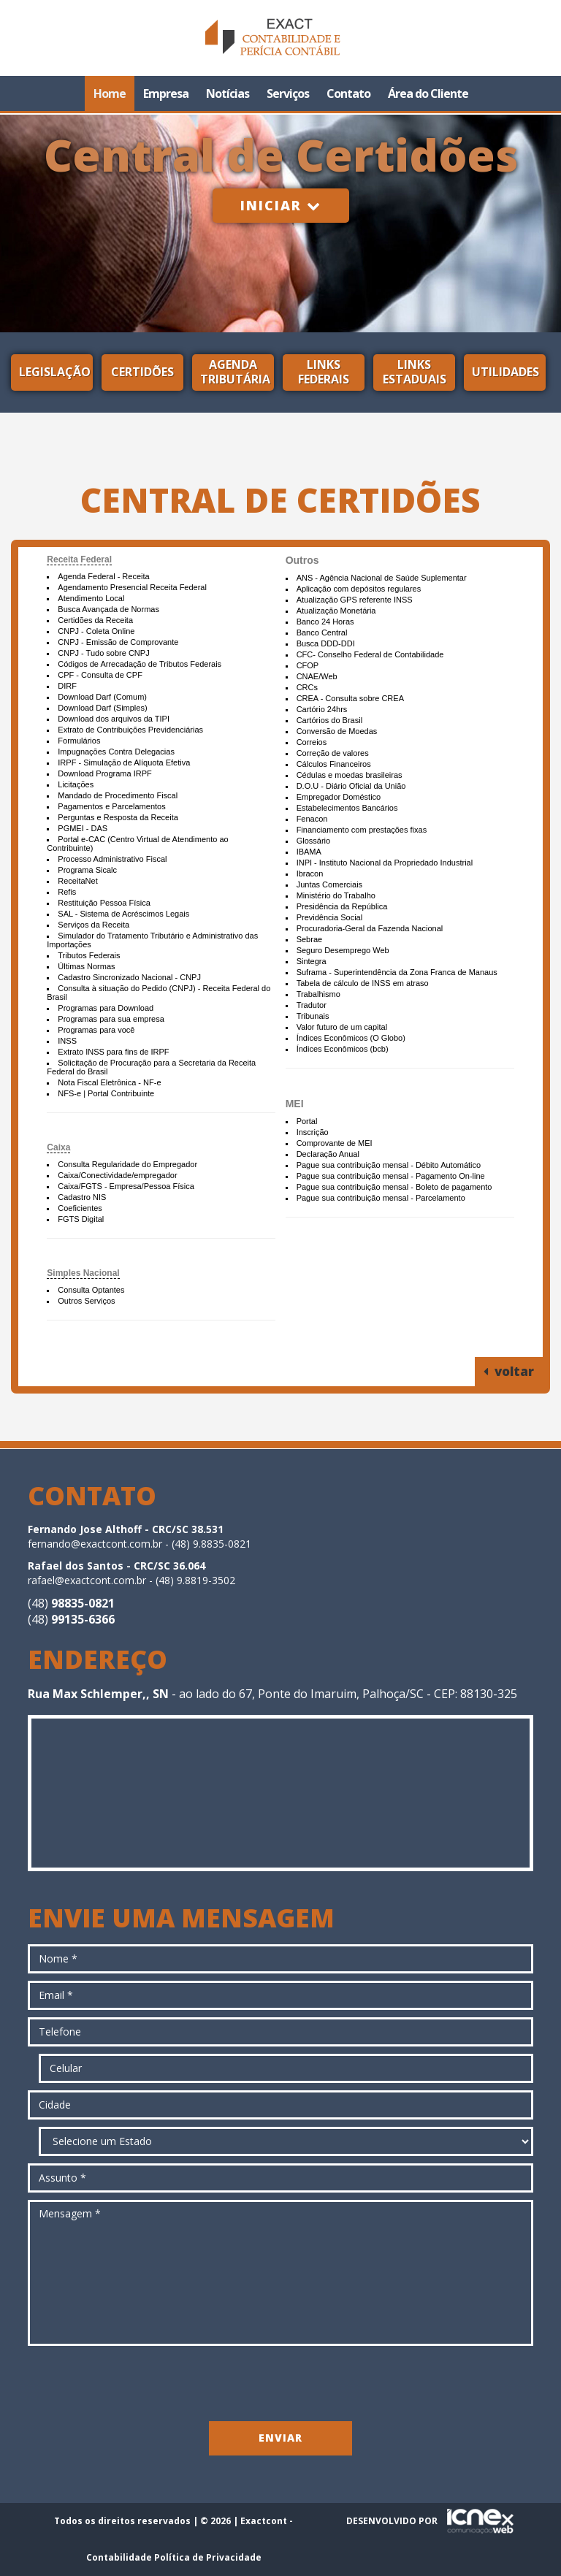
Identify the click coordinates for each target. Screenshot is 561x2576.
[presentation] (280, 2381)
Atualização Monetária (336, 610)
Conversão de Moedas (337, 731)
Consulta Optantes (91, 1289)
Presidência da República (342, 906)
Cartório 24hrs (322, 709)
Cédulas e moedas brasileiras (349, 775)
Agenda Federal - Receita (103, 576)
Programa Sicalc (87, 869)
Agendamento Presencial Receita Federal (132, 587)
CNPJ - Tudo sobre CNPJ (103, 653)
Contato (348, 93)
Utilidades (505, 372)
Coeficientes (80, 1208)
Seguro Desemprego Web (343, 950)
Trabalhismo (318, 994)
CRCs (307, 687)
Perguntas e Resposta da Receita (118, 817)
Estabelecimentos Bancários (347, 807)
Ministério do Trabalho (336, 895)
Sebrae (309, 939)
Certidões (142, 372)
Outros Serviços (86, 1300)
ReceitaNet (77, 880)
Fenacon (312, 818)
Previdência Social (330, 917)
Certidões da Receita (95, 620)
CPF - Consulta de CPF (100, 674)
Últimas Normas (86, 966)
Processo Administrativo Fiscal (112, 859)
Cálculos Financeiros (334, 764)
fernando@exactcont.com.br (95, 1544)
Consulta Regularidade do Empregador (127, 1164)
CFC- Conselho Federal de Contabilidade (370, 654)
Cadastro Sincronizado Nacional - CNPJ (129, 977)
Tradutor (312, 1005)
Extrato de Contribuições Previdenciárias (130, 729)
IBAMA (309, 851)
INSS (67, 1040)
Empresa (165, 93)
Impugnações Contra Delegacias (116, 751)
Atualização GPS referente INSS (355, 599)
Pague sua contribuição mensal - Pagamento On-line (391, 1176)
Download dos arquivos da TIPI (113, 718)
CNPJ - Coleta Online (96, 631)
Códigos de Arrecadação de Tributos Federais (139, 664)
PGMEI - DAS (82, 828)
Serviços (288, 93)
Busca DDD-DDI (326, 643)
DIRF (67, 685)
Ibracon (310, 873)
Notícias (227, 93)
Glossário (313, 840)
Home (110, 93)
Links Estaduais (414, 371)
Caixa (58, 1147)
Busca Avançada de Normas (108, 609)
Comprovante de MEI (335, 1143)
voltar (509, 1371)
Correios (312, 742)
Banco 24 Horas (325, 621)
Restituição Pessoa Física (104, 902)
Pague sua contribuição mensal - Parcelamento (381, 1197)
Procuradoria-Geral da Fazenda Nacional (370, 928)
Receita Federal (79, 559)
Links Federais (323, 371)
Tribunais (313, 1016)
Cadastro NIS (82, 1197)
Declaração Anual (328, 1154)
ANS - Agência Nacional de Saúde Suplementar (382, 577)
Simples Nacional (83, 1273)
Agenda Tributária (235, 371)
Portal (307, 1121)
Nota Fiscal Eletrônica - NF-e (109, 1082)
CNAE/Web (317, 676)
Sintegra (312, 961)
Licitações (76, 784)
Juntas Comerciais (329, 884)
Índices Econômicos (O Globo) (351, 1037)
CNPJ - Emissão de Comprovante (118, 642)
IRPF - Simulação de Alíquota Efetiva (124, 762)
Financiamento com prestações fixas (362, 829)
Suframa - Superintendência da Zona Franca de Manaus (397, 972)
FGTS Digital (81, 1219)
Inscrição (313, 1132)
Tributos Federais (89, 955)
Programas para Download (105, 1008)
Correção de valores (333, 753)
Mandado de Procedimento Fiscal (118, 795)
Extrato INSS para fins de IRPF (113, 1051)
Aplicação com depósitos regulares (359, 588)
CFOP (308, 665)
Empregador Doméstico (339, 796)
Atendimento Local (91, 598)
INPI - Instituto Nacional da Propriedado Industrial (385, 862)
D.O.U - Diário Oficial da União (351, 785)
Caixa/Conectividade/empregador (117, 1175)
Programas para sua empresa (111, 1018)
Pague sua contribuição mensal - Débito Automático (389, 1165)
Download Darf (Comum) (102, 696)
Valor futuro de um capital (342, 1027)
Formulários (79, 740)
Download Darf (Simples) (102, 707)
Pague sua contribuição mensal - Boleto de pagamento (394, 1186)
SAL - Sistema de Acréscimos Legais (123, 913)
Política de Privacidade (208, 2557)
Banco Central (322, 632)
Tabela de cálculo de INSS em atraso (363, 983)
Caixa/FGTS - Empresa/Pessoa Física (126, 1186)
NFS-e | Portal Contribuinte (106, 1093)
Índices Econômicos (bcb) (343, 1048)
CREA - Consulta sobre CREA (350, 698)
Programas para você (96, 1029)
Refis (67, 891)
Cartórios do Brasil (329, 720)
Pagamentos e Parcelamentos (111, 806)
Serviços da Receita (93, 924)
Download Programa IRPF (104, 773)
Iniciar (280, 205)
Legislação (55, 372)
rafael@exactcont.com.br (87, 1580)
